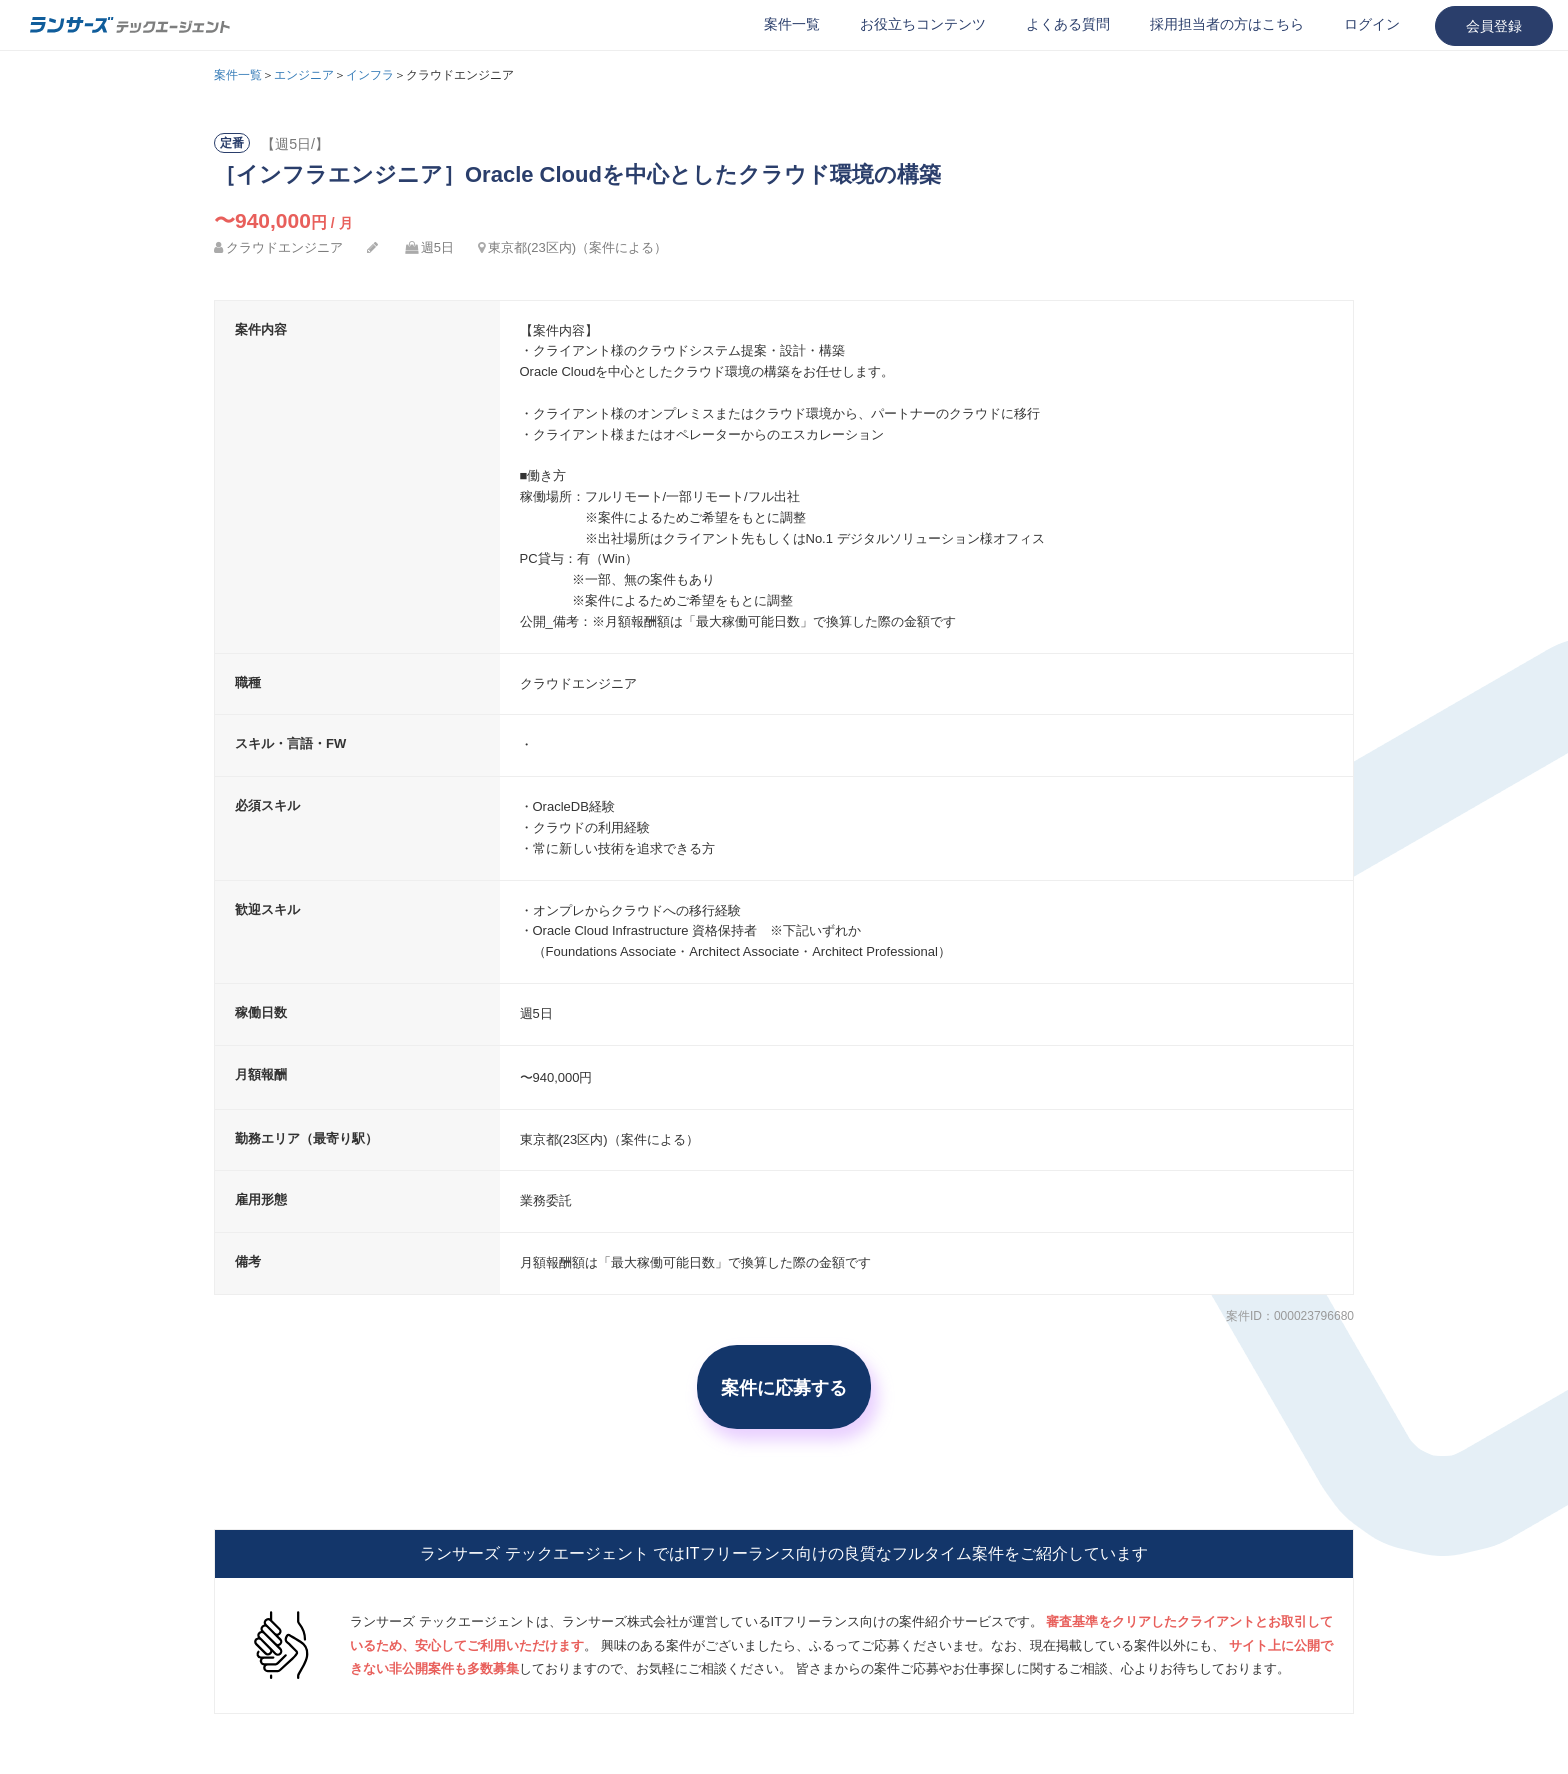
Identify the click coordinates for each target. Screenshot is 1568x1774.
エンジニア (304, 75)
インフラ (370, 75)
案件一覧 (792, 24)
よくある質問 (1068, 24)
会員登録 (1494, 26)
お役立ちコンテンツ (923, 24)
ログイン (1372, 24)
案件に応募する (784, 1387)
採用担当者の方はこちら (1227, 24)
